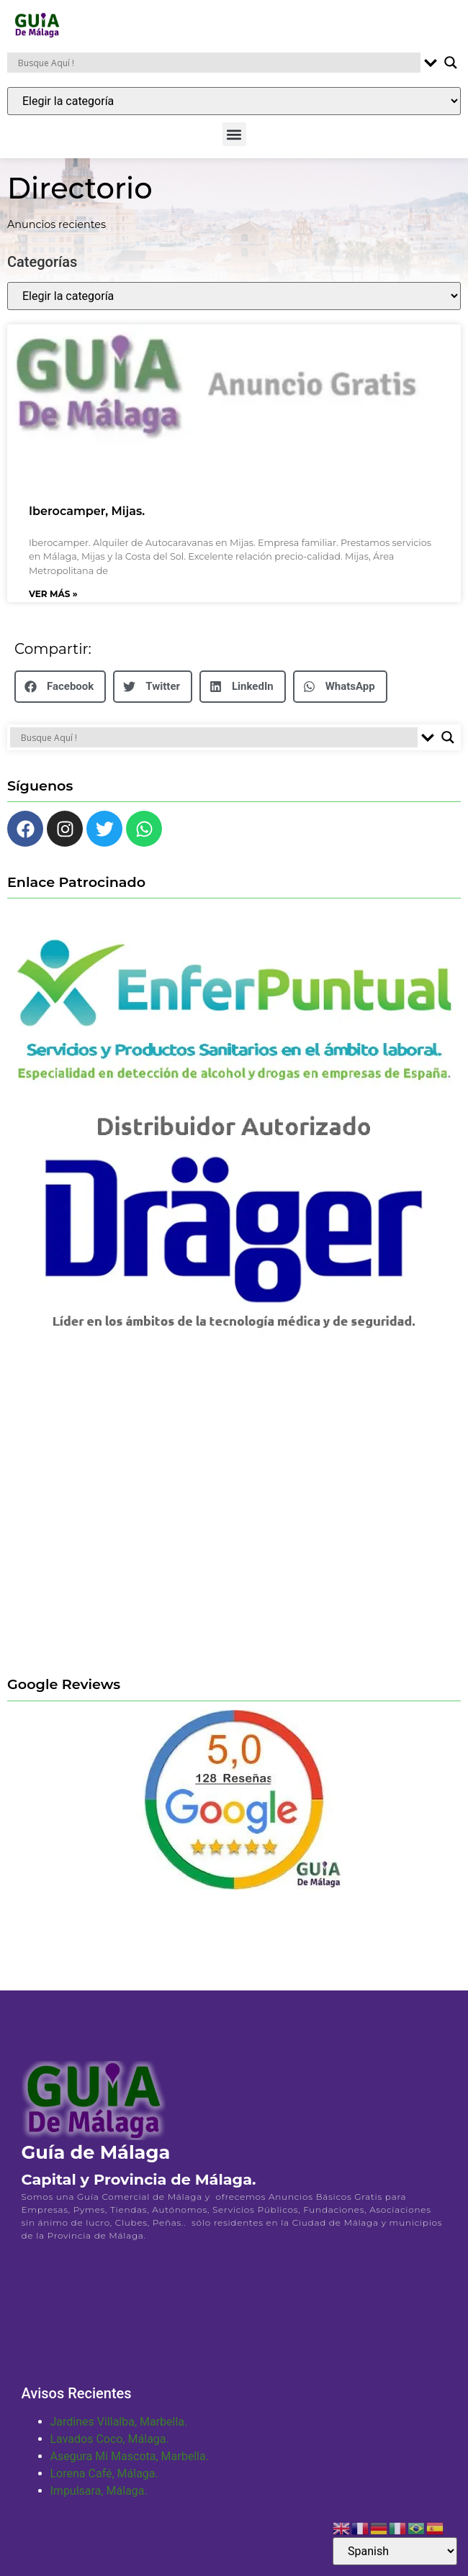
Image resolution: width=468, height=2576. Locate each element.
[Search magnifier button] (451, 63)
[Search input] (217, 63)
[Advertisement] (135, 1517)
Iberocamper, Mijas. (87, 520)
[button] (234, 134)
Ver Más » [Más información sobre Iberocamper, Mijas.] (53, 603)
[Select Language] (395, 2551)
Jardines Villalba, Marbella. (119, 2431)
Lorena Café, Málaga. (104, 2483)
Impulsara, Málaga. (99, 2500)
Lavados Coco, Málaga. (109, 2448)
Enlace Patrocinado (76, 891)
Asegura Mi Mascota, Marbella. (129, 2465)
